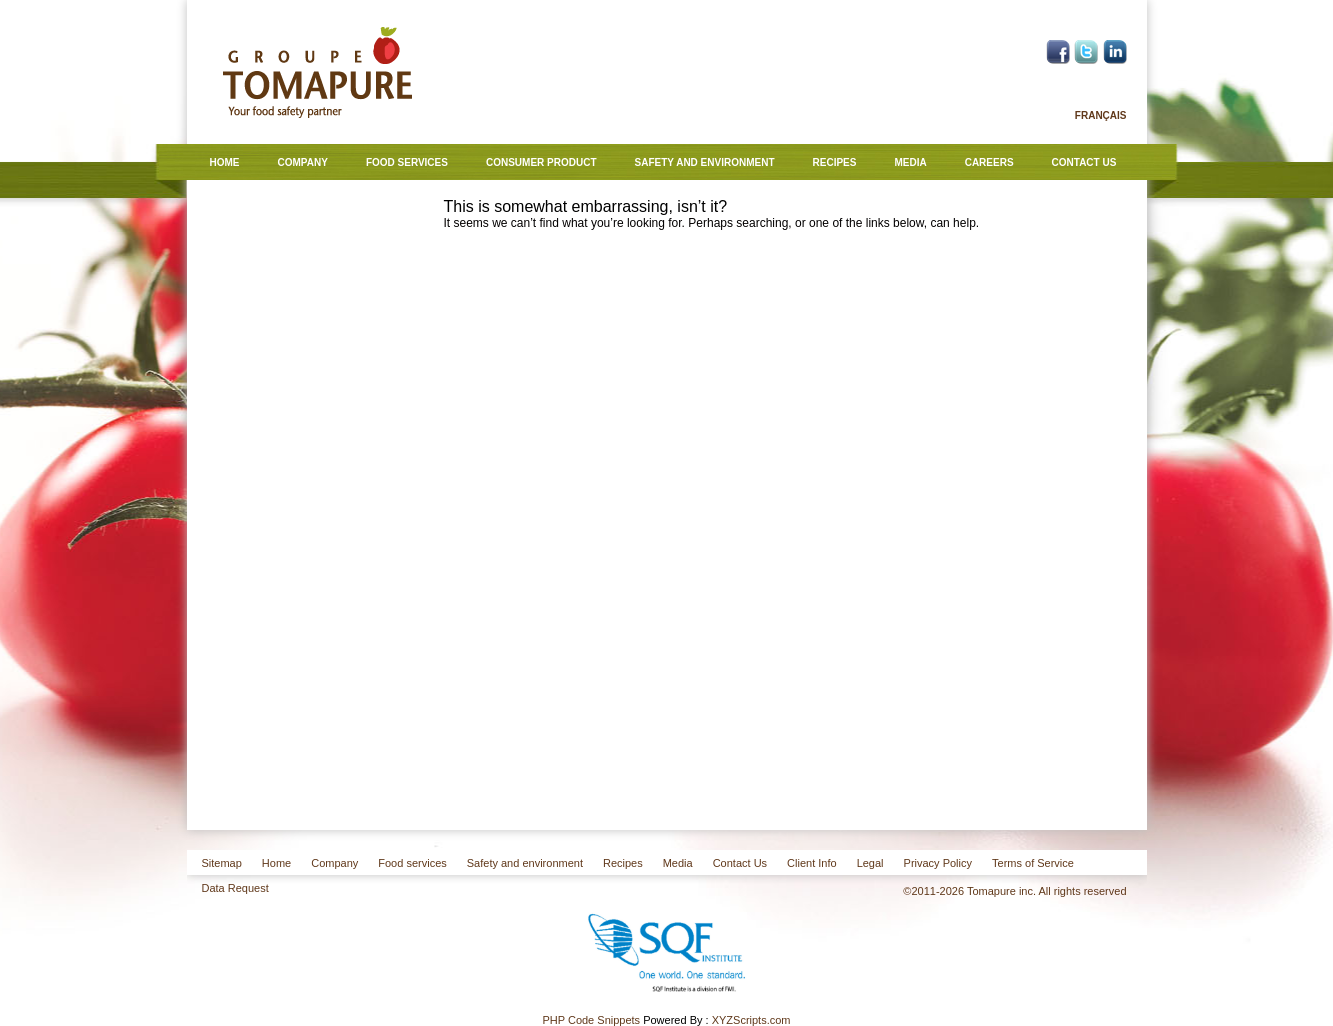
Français (1101, 115)
